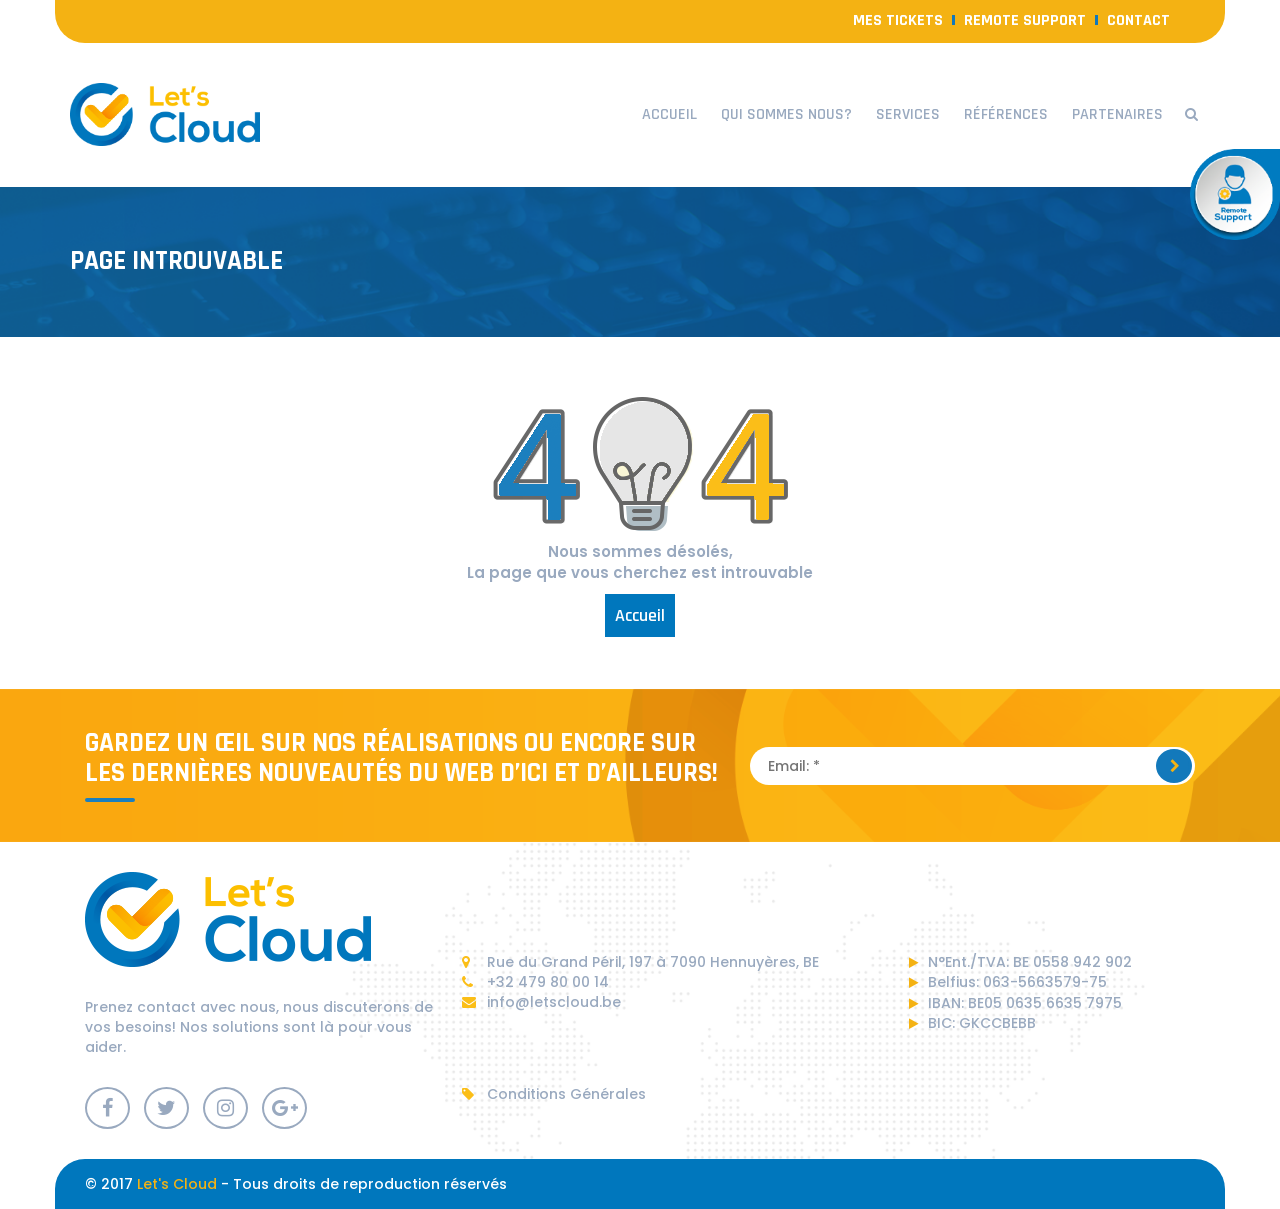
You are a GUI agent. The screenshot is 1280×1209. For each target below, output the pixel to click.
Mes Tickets (898, 20)
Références (1006, 114)
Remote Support (1025, 20)
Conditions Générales (554, 1094)
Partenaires (1117, 114)
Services (908, 114)
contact (1138, 20)
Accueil (669, 114)
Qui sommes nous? (786, 114)
